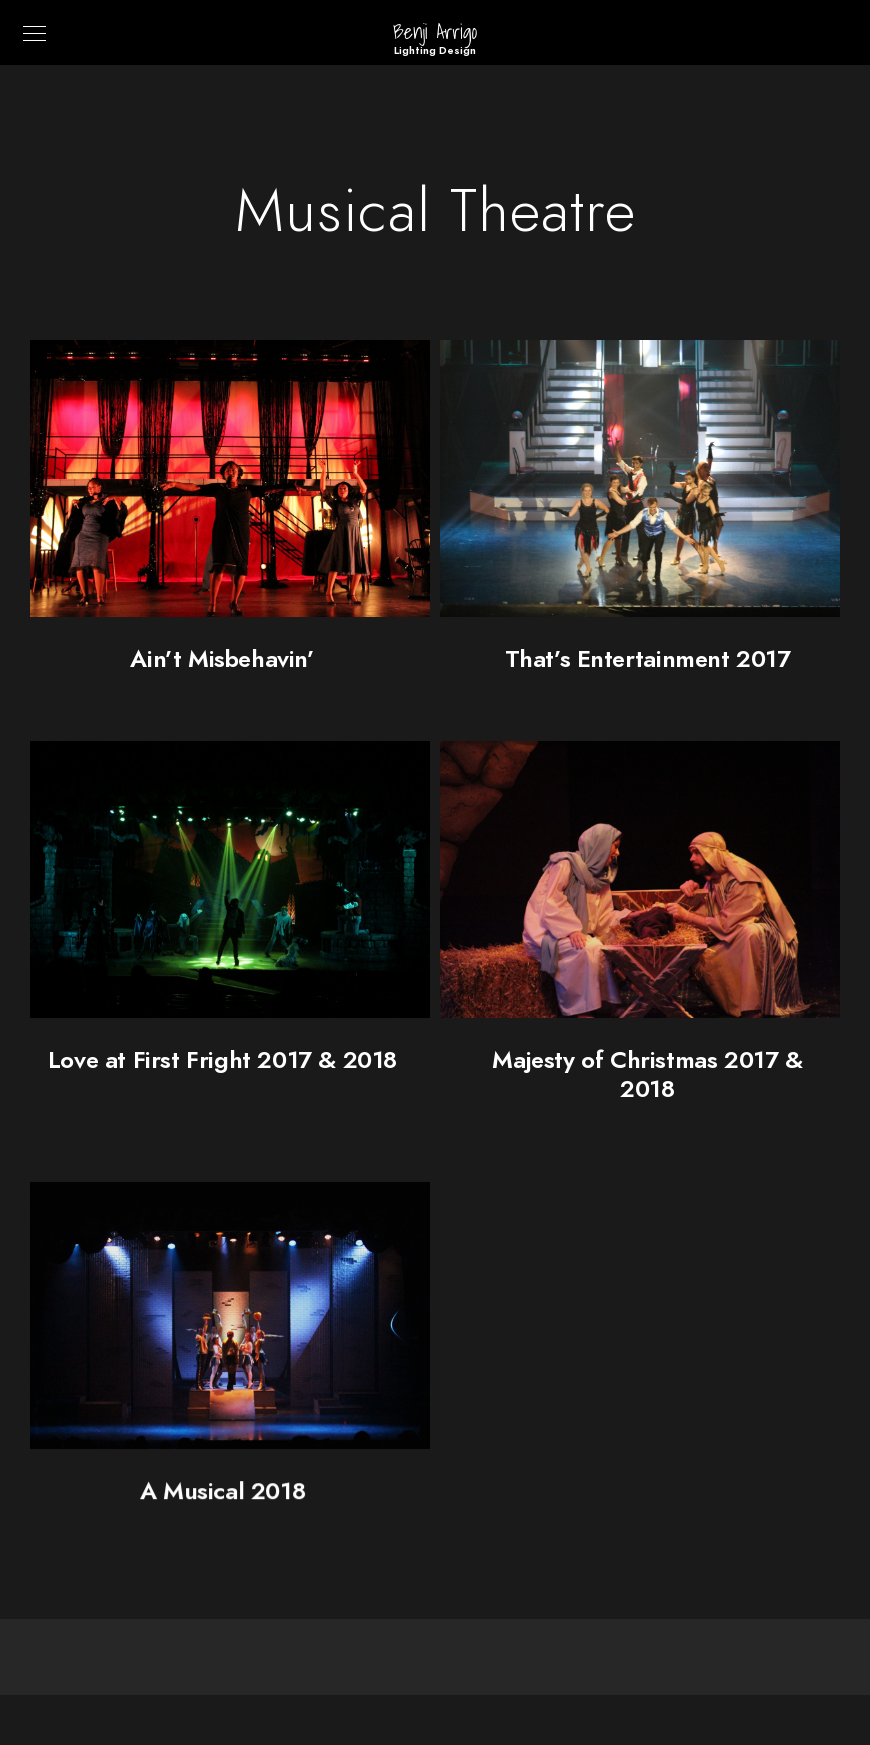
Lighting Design (435, 50)
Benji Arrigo (435, 32)
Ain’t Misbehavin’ (222, 658)
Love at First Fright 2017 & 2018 (222, 1059)
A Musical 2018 (222, 1498)
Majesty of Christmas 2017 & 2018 (647, 1074)
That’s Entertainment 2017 (648, 658)
